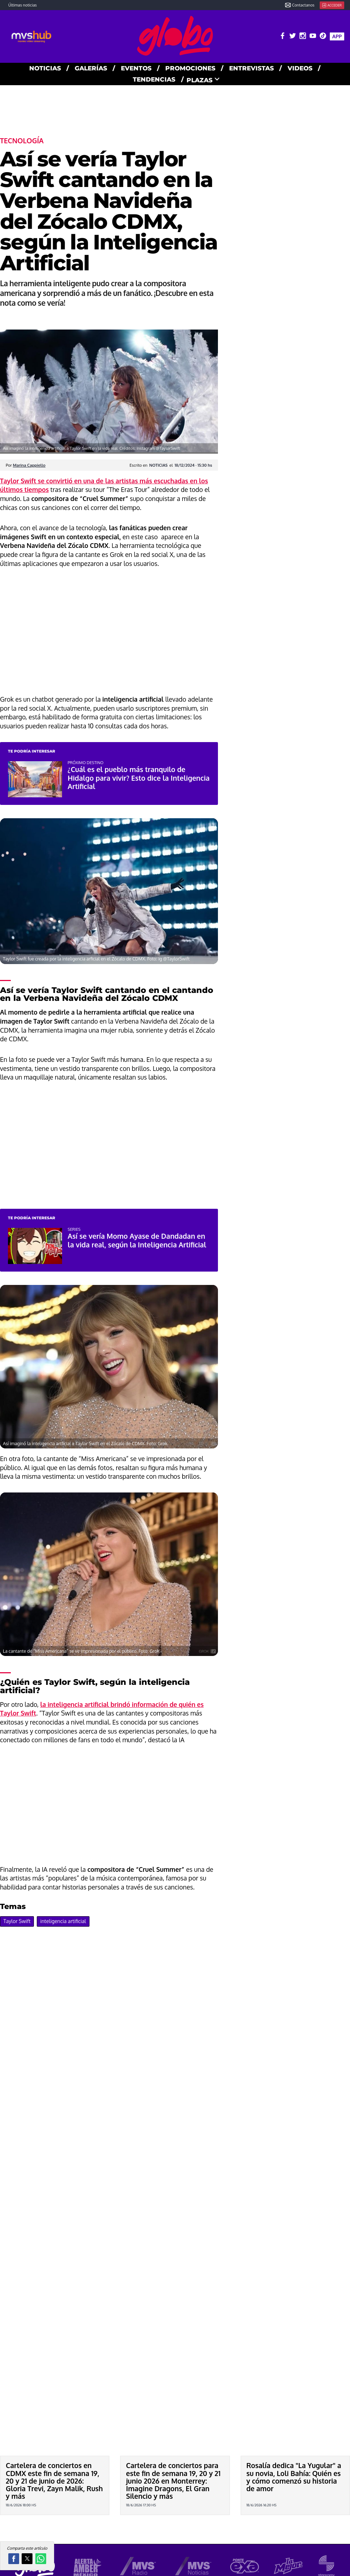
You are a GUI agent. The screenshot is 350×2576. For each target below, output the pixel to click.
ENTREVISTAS (251, 68)
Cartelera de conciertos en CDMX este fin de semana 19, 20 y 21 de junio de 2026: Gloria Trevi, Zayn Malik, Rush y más (54, 2480)
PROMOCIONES (190, 68)
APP (337, 36)
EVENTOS (136, 68)
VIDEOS (300, 68)
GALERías (91, 68)
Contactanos (299, 5)
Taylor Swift (16, 1921)
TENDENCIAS (154, 79)
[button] (13, 2558)
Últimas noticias (22, 5)
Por (25, 465)
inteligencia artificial (63, 1921)
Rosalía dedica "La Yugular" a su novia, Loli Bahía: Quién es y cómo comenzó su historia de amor (293, 2477)
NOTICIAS (45, 68)
